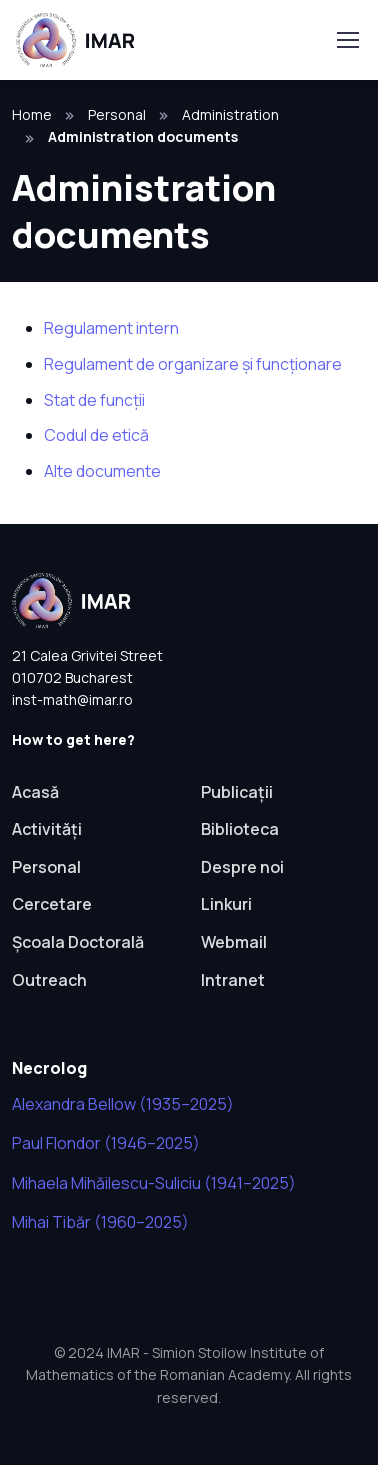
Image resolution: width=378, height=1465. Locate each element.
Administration (230, 114)
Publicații (237, 792)
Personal (117, 114)
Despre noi (242, 867)
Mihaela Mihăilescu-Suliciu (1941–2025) (154, 1183)
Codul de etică (96, 435)
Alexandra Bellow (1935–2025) (123, 1104)
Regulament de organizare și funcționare (193, 364)
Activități (47, 829)
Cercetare (52, 904)
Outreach (49, 980)
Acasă (35, 792)
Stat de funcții (94, 400)
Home (32, 114)
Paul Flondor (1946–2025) (106, 1143)
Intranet (233, 980)
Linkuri (226, 904)
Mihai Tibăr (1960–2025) (100, 1222)
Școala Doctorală (78, 942)
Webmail (234, 942)
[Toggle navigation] (347, 40)
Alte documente (102, 471)
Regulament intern (111, 328)
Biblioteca (240, 829)
